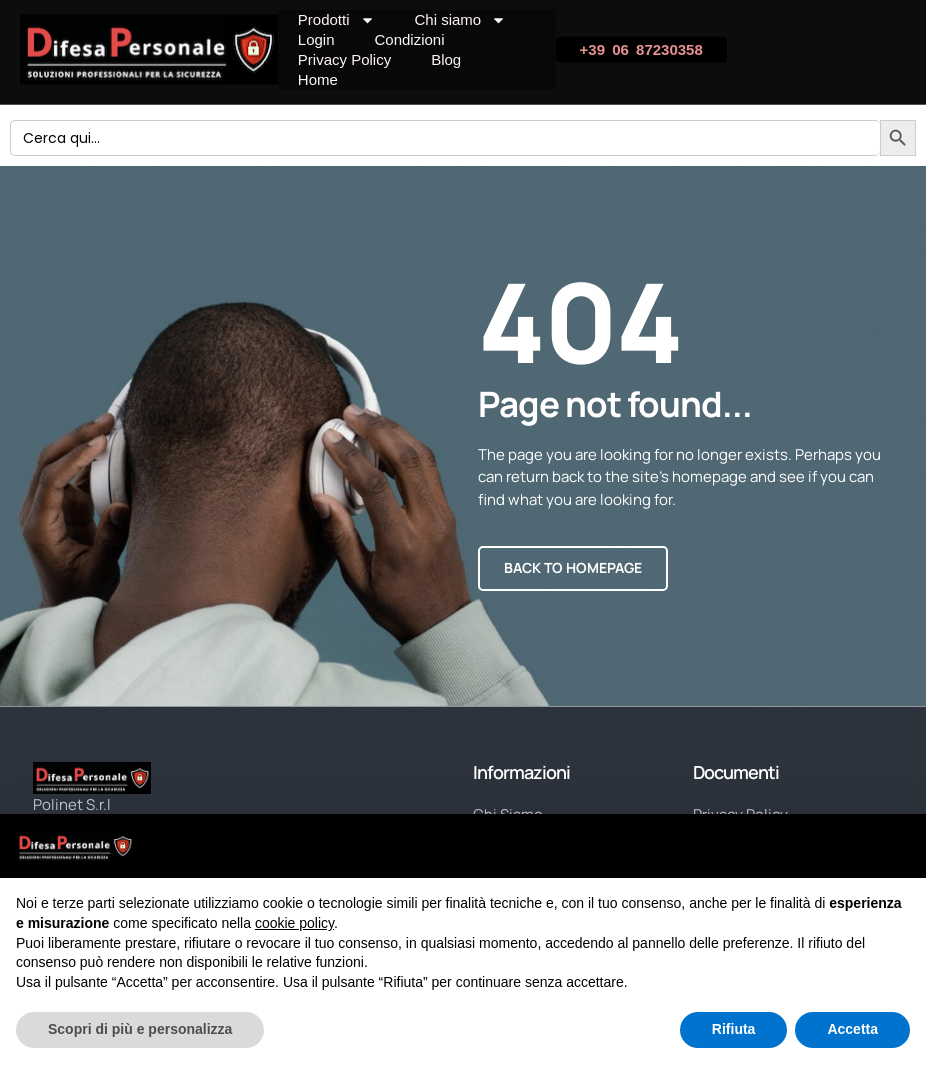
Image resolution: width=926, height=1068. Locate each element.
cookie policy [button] (294, 923)
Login (316, 39)
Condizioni (410, 39)
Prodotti (336, 20)
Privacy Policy (344, 59)
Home (318, 79)
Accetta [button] (852, 1029)
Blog (446, 59)
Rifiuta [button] (734, 1029)
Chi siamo (461, 20)
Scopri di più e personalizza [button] (140, 1029)
